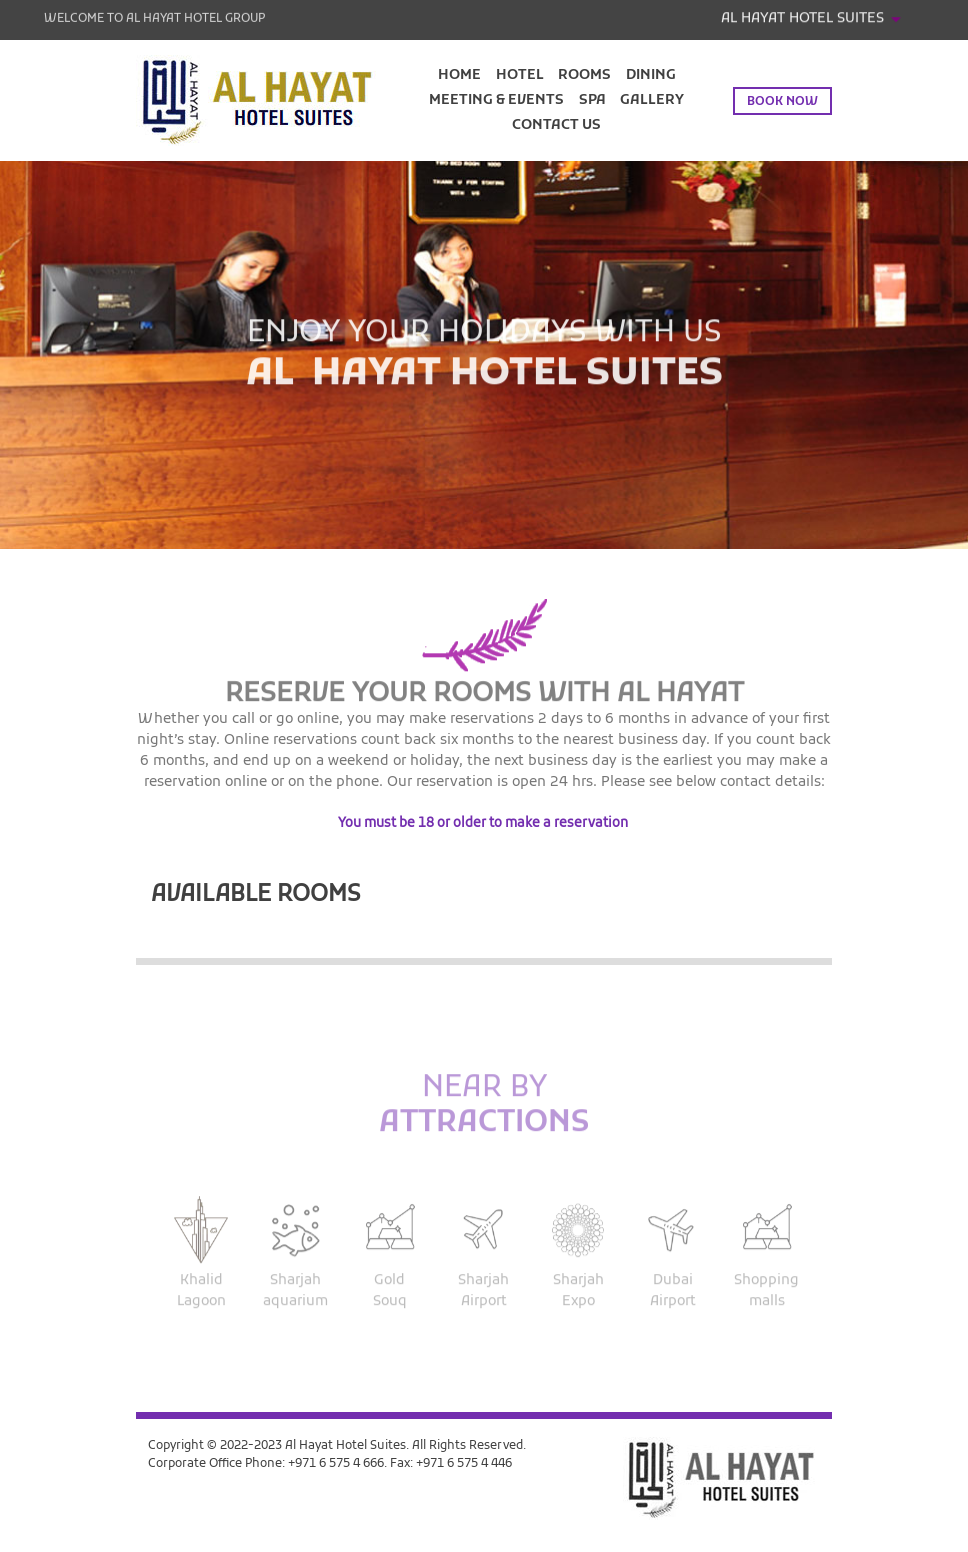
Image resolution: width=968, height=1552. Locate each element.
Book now (782, 102)
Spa (592, 100)
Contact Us (556, 125)
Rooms (584, 75)
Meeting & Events (496, 100)
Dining (651, 75)
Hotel (520, 75)
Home (459, 75)
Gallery (652, 100)
